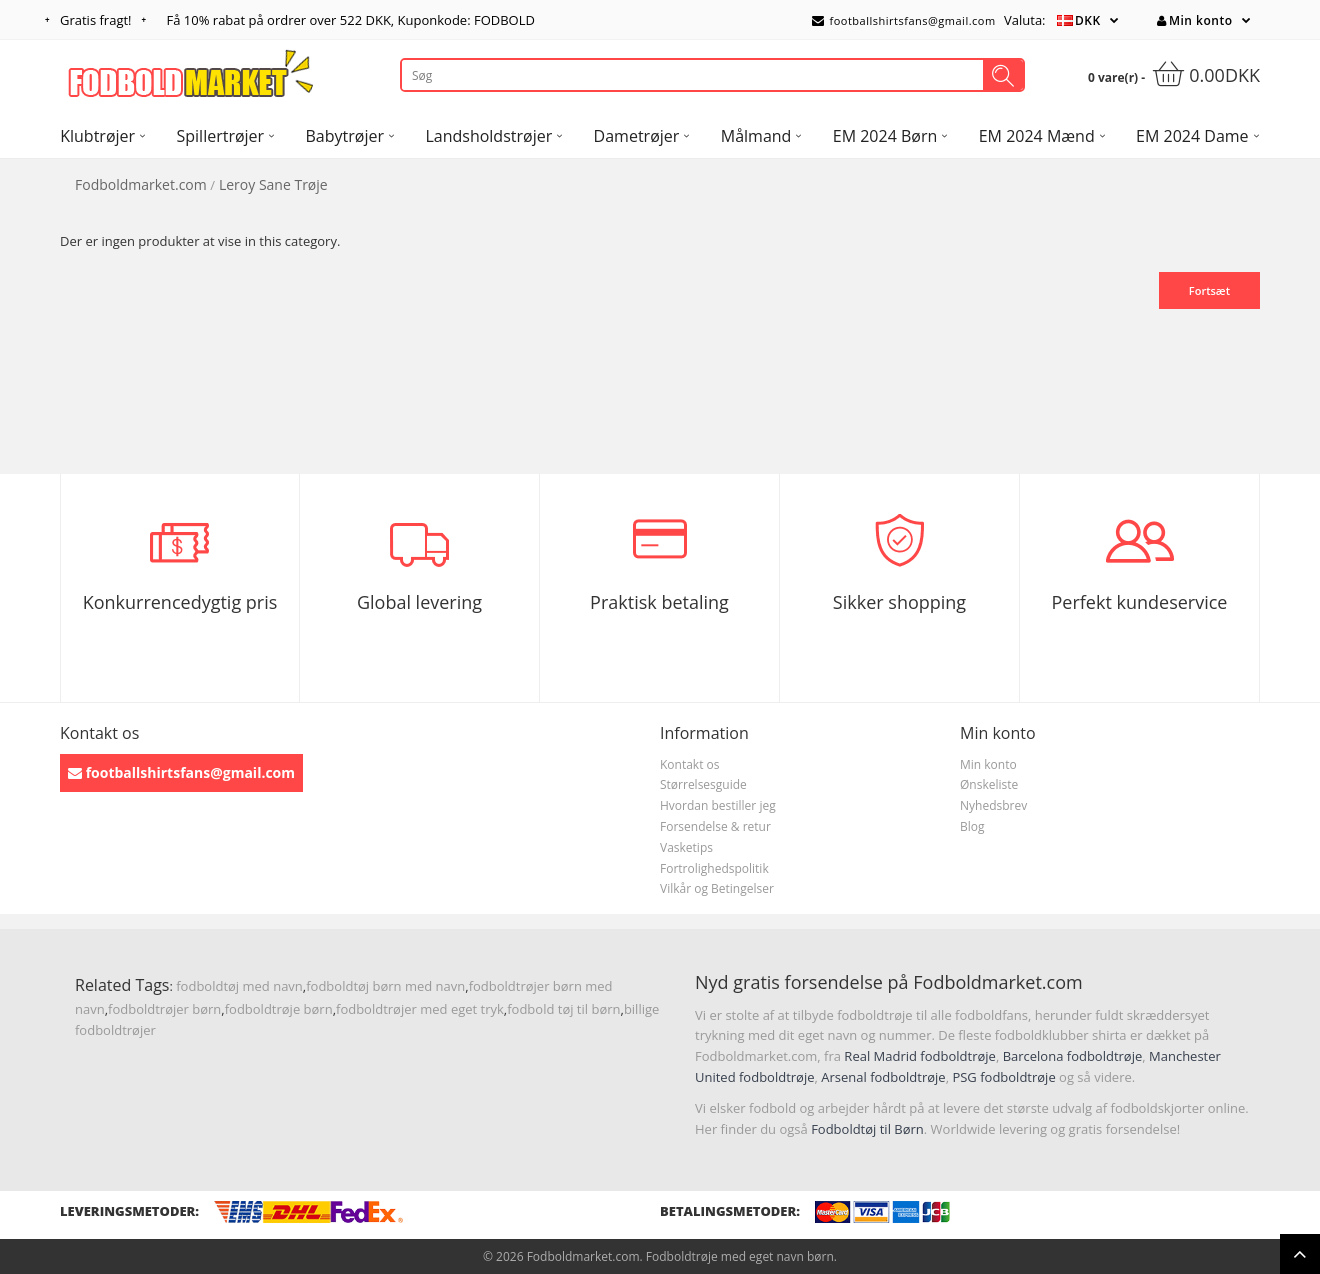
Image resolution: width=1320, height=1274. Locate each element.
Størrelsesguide (703, 784)
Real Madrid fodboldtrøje (920, 1056)
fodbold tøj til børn (563, 1009)
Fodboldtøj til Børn (867, 1129)
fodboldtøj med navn (239, 986)
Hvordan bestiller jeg (718, 805)
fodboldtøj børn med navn (385, 986)
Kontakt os (690, 764)
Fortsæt (1209, 290)
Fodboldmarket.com (141, 184)
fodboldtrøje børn (279, 1009)
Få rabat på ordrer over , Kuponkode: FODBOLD (351, 20)
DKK (1088, 20)
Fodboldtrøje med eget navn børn (740, 1256)
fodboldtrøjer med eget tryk (420, 1009)
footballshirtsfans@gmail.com (904, 20)
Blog (972, 826)
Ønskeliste (989, 784)
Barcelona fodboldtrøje (1073, 1056)
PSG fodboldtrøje (1003, 1077)
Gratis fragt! (96, 20)
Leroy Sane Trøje (273, 184)
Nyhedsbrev (993, 805)
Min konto (1194, 20)
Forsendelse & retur (715, 826)
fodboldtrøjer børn (164, 1009)
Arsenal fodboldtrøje (883, 1077)
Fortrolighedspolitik (714, 868)
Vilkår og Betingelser (717, 888)
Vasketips (686, 847)
